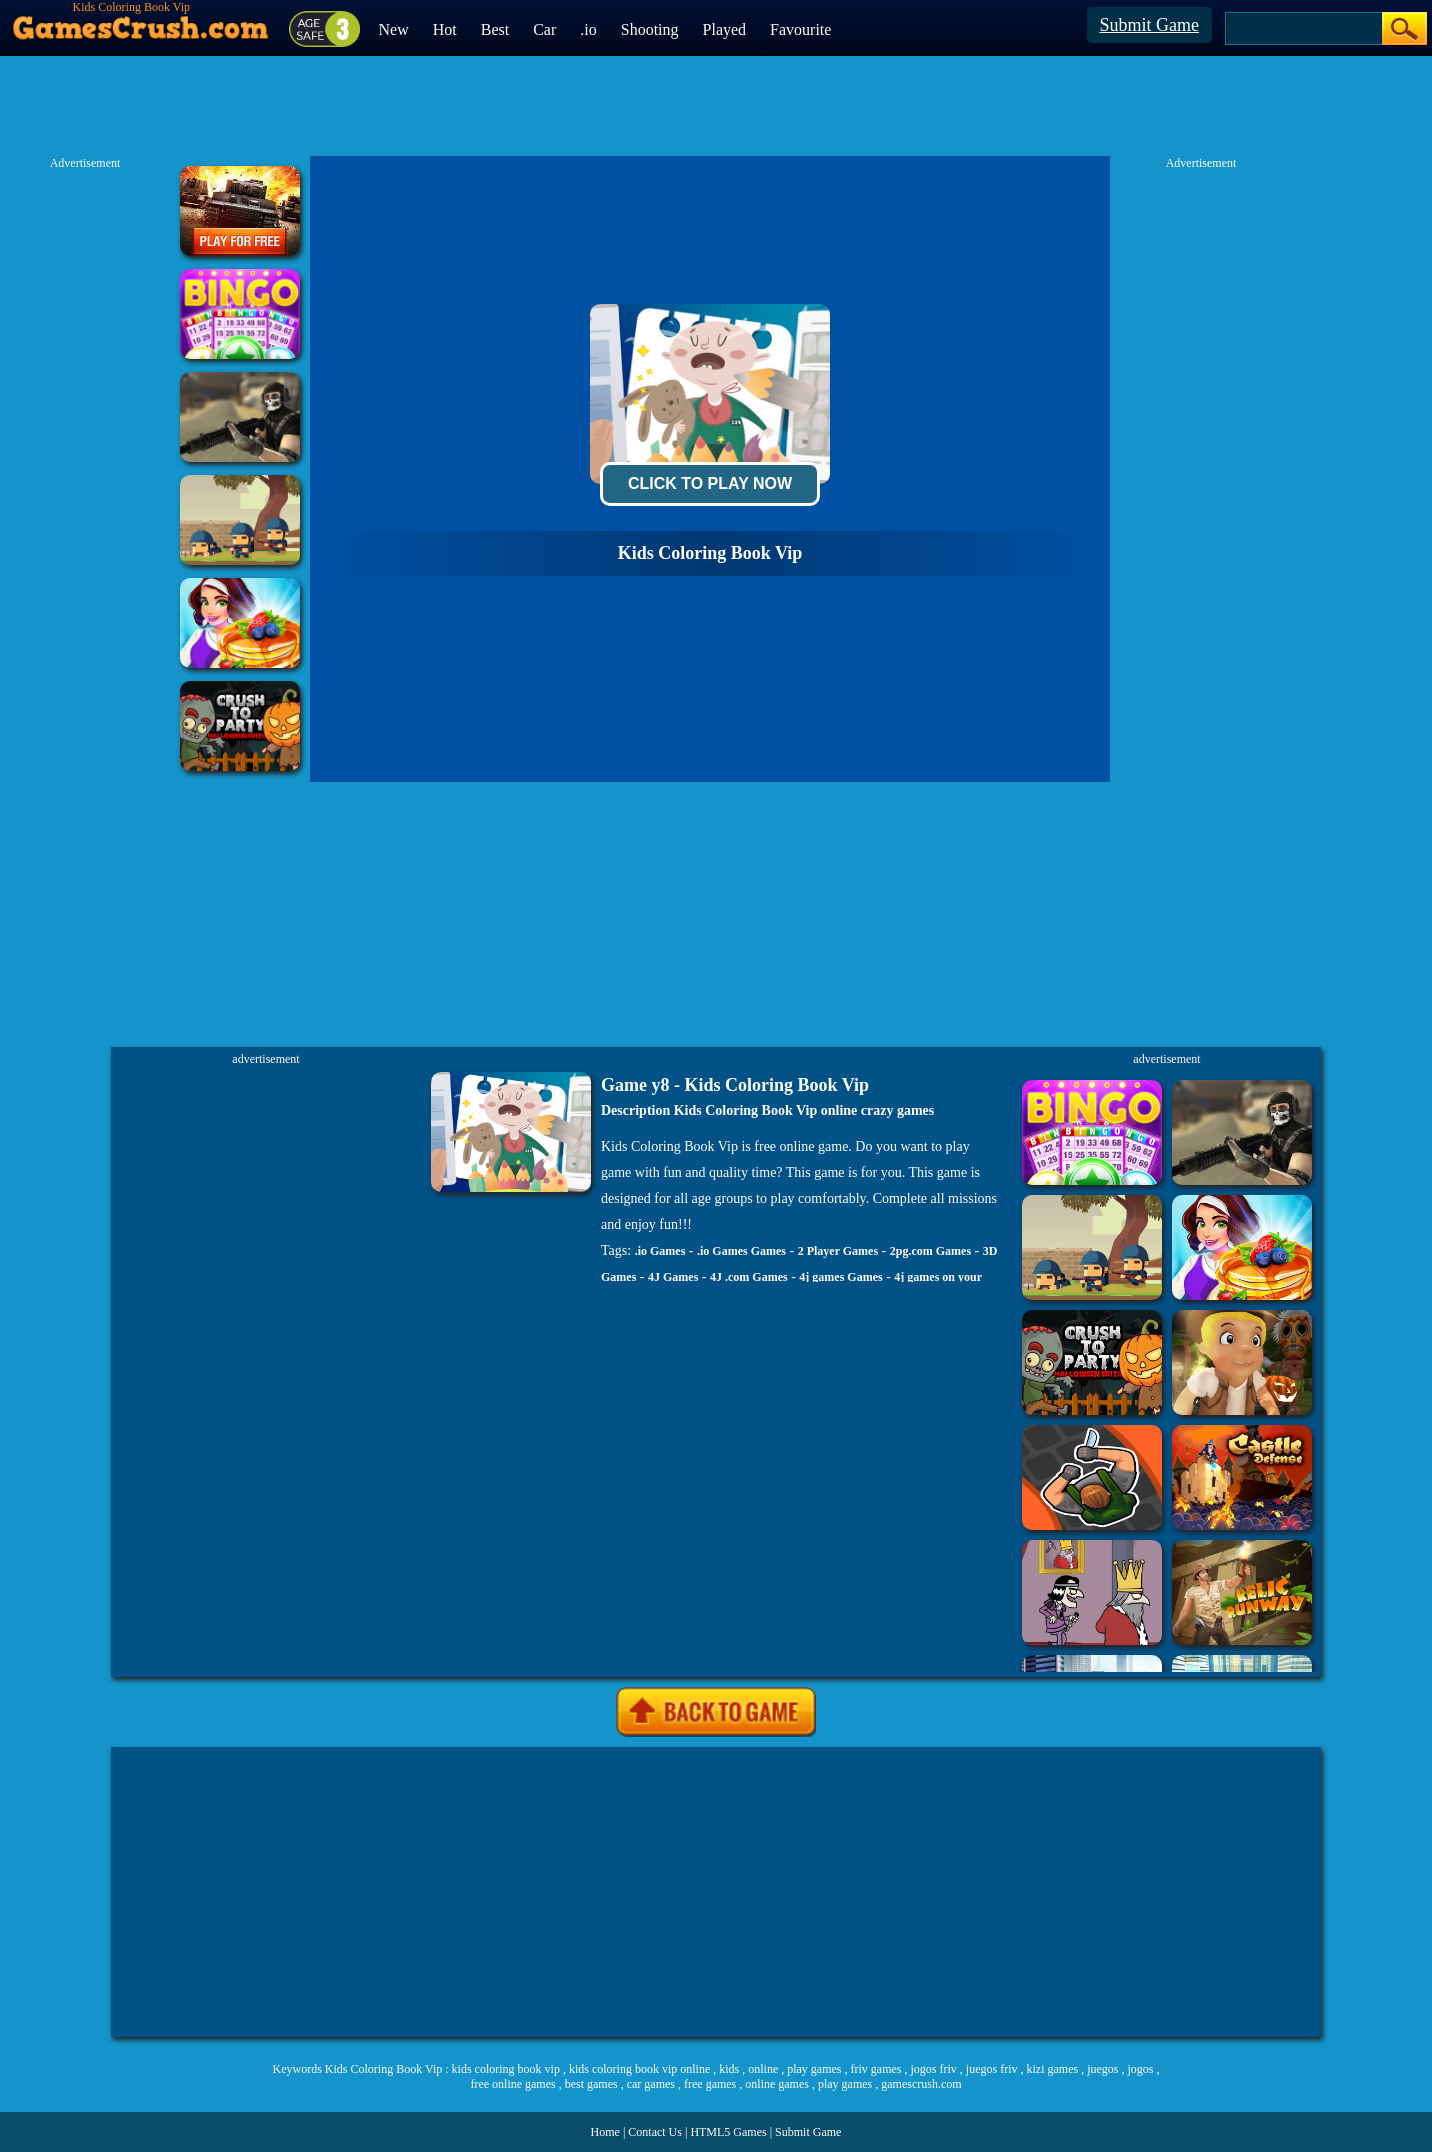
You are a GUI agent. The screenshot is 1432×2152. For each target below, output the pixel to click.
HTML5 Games (728, 2132)
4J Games (673, 1277)
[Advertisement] (716, 1892)
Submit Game (1150, 25)
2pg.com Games (930, 1251)
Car (544, 29)
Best (495, 29)
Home (605, 2132)
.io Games (660, 1251)
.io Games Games (741, 1251)
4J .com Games (749, 1277)
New (394, 29)
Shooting (650, 29)
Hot (445, 29)
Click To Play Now (710, 483)
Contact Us (655, 2132)
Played (725, 29)
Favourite (800, 29)
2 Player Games (838, 1251)
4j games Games (840, 1277)
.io (588, 29)
